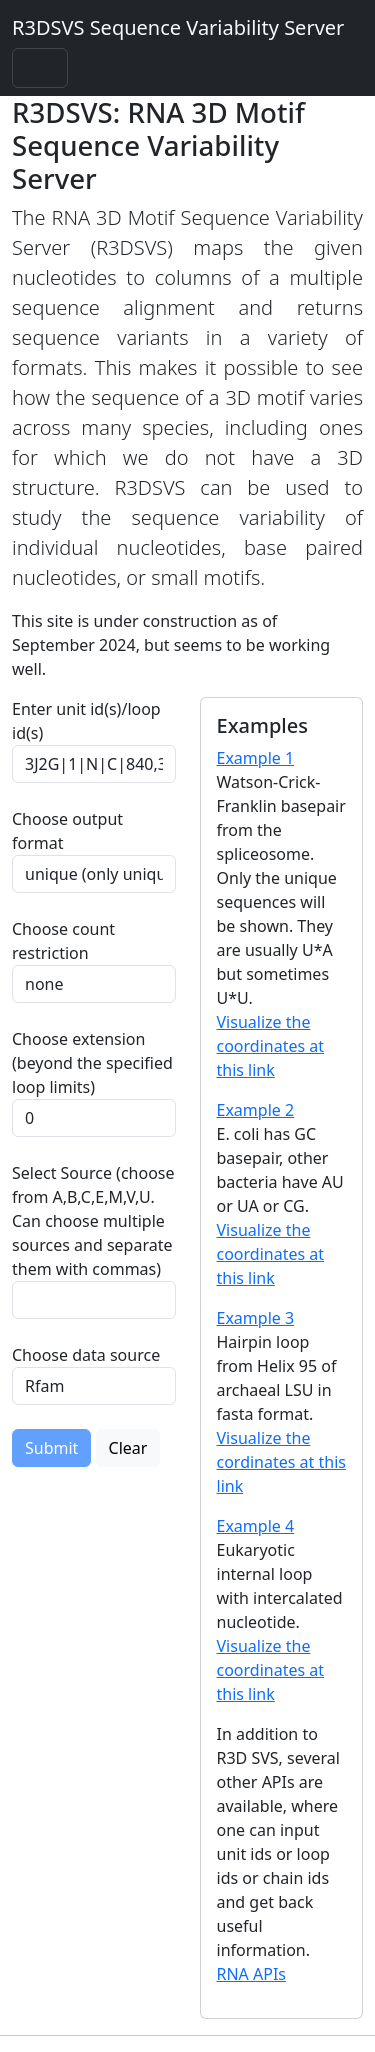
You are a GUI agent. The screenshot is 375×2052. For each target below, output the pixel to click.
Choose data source (86, 1355)
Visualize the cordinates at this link (281, 1462)
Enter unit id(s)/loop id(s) (86, 721)
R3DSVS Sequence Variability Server (178, 27)
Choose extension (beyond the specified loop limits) (92, 1063)
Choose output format (67, 831)
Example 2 (256, 1110)
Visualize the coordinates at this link (271, 1046)
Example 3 (256, 1318)
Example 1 (256, 758)
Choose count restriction (63, 941)
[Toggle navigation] (40, 68)
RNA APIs (252, 1974)
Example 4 (256, 1526)
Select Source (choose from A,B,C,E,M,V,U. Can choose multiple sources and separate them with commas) (93, 1221)
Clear (128, 1448)
